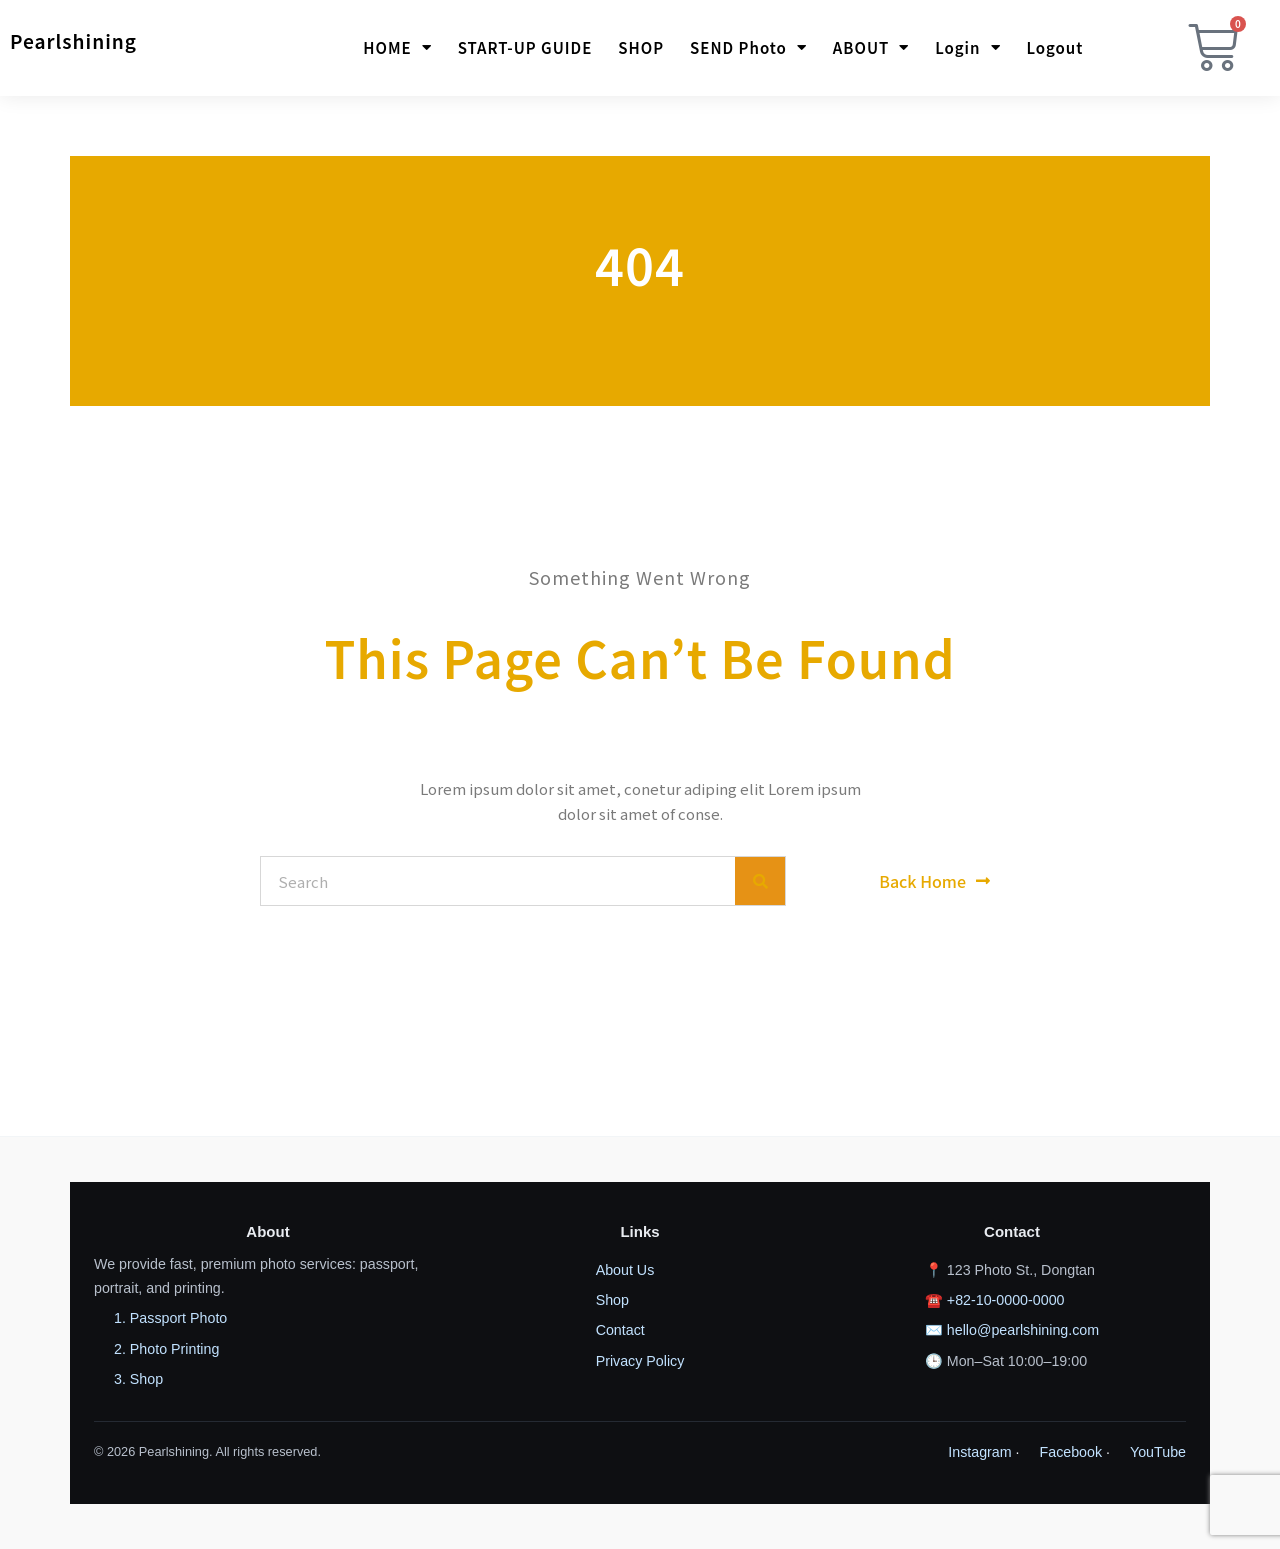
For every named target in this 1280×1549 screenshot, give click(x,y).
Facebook (1071, 1452)
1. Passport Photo (170, 1318)
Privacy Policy (640, 1361)
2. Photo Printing (166, 1349)
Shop (612, 1300)
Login (967, 48)
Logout (1055, 48)
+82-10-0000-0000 (1006, 1300)
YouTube (1158, 1452)
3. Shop (138, 1379)
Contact (620, 1330)
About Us (625, 1270)
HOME (397, 48)
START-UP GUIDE (525, 48)
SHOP (641, 48)
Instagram (979, 1452)
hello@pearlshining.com (1023, 1330)
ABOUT (871, 48)
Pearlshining (73, 40)
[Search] (760, 881)
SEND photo (748, 48)
